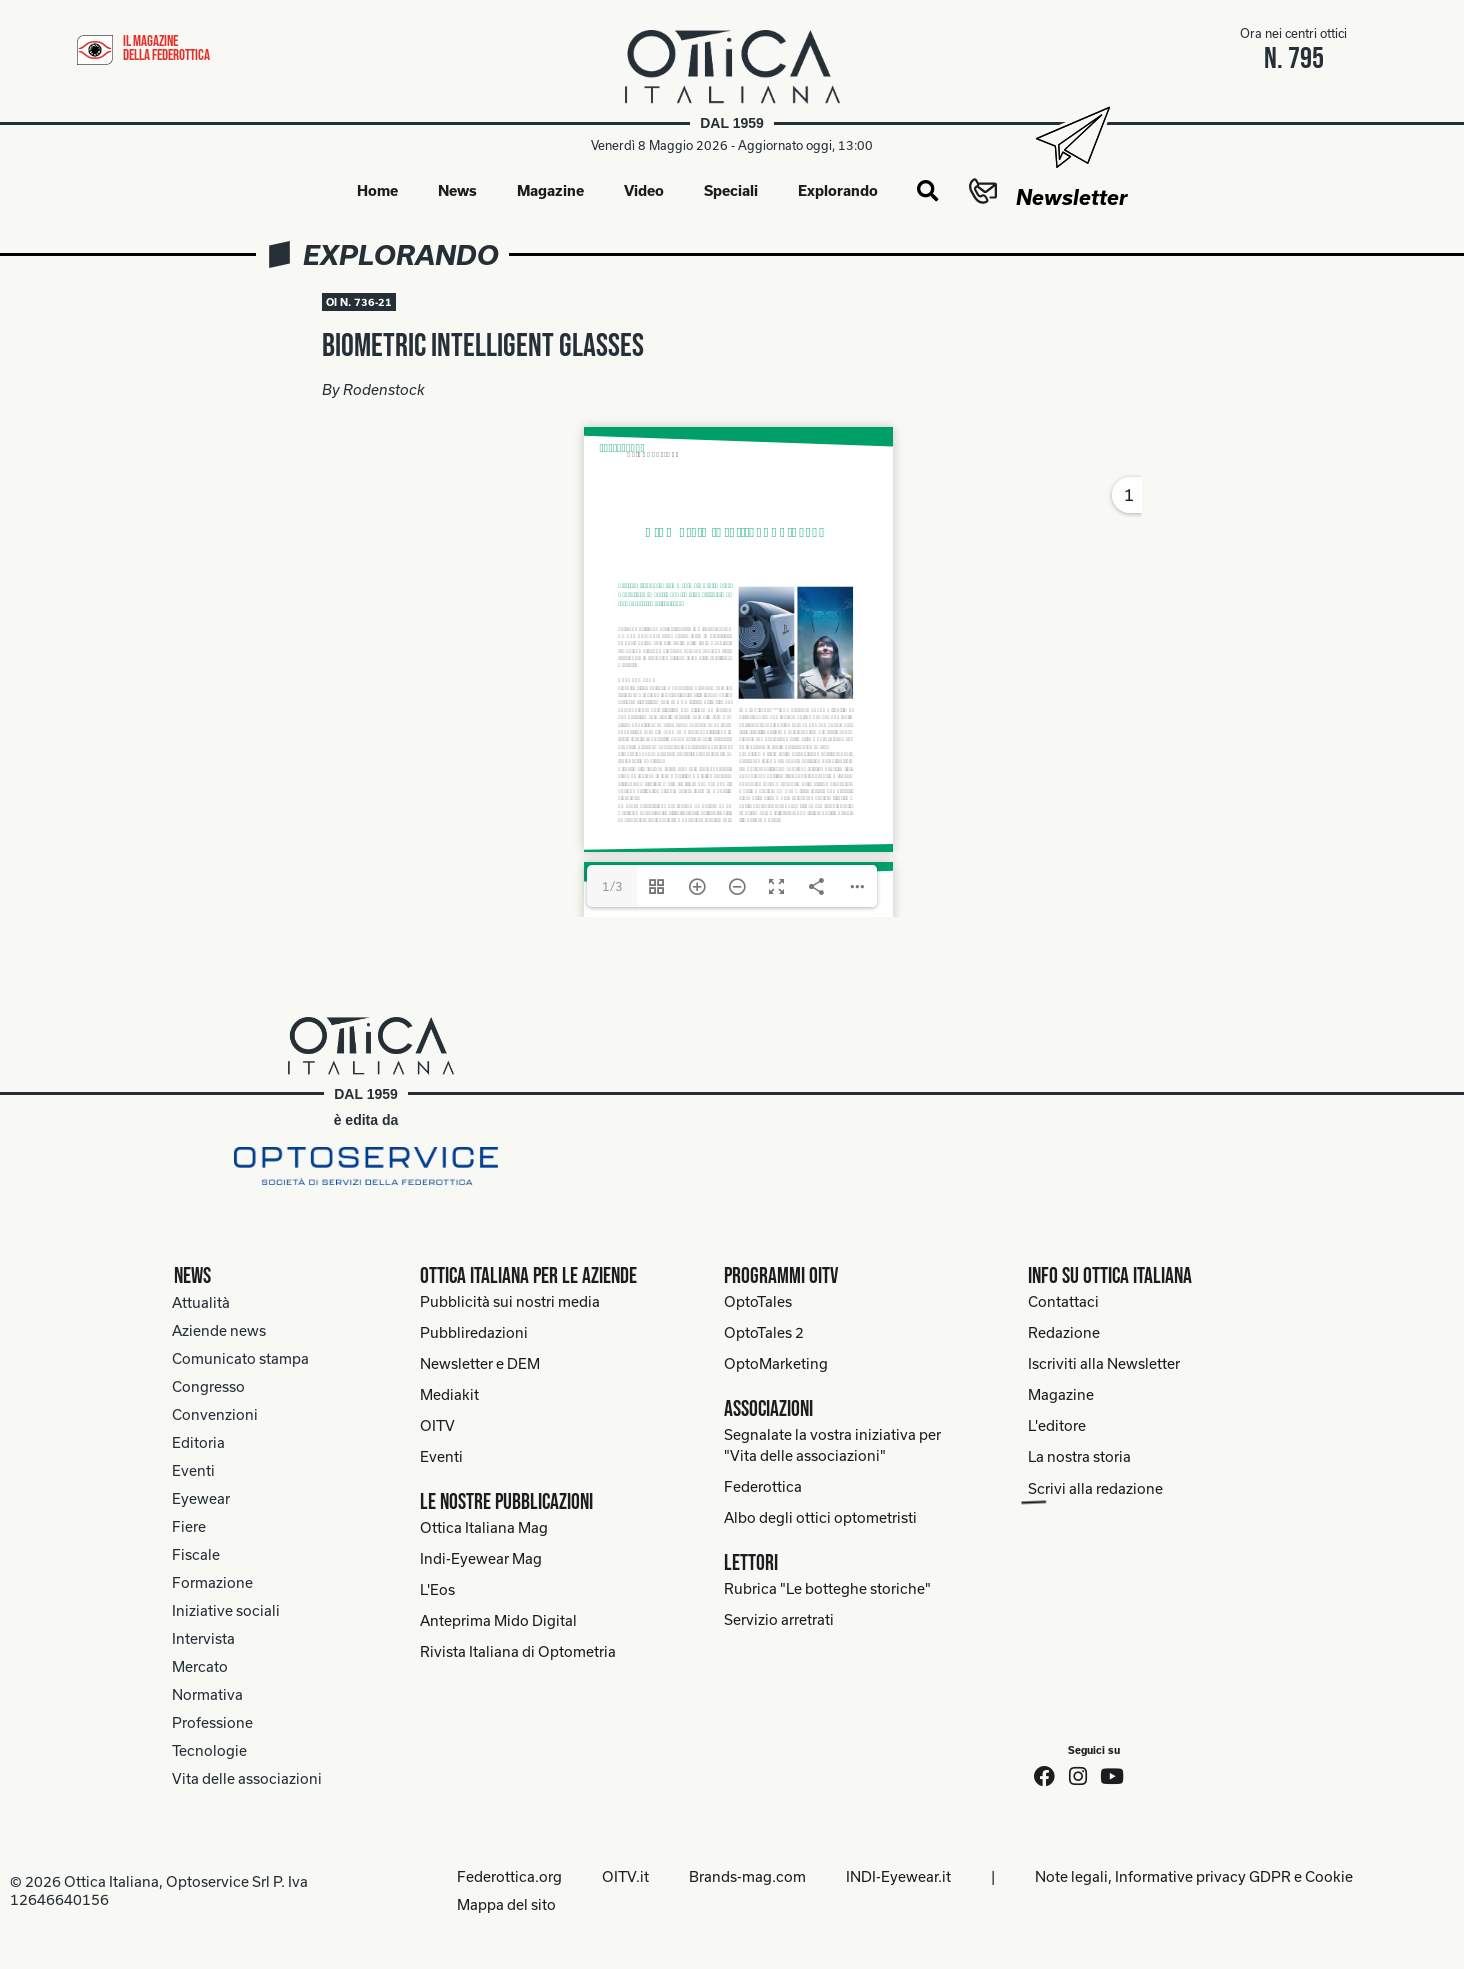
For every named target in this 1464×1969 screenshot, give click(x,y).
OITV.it (625, 1876)
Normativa (207, 1694)
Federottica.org (509, 1876)
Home (377, 190)
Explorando (838, 190)
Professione (212, 1722)
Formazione (212, 1582)
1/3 (612, 886)
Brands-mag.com (747, 1876)
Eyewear (201, 1498)
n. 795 (1294, 59)
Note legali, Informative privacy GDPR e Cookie (1194, 1876)
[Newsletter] (1071, 137)
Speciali (731, 190)
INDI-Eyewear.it (898, 1876)
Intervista (203, 1638)
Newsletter (1071, 197)
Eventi (193, 1470)
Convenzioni (215, 1414)
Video (644, 190)
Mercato (200, 1666)
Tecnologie (209, 1750)
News (457, 190)
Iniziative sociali (226, 1610)
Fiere (189, 1526)
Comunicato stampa (240, 1358)
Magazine (550, 190)
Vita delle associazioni (247, 1778)
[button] (927, 192)
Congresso (208, 1386)
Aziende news (219, 1330)
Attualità (201, 1302)
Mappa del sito (506, 1904)
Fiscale (196, 1554)
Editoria (198, 1442)
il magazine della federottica (166, 48)
